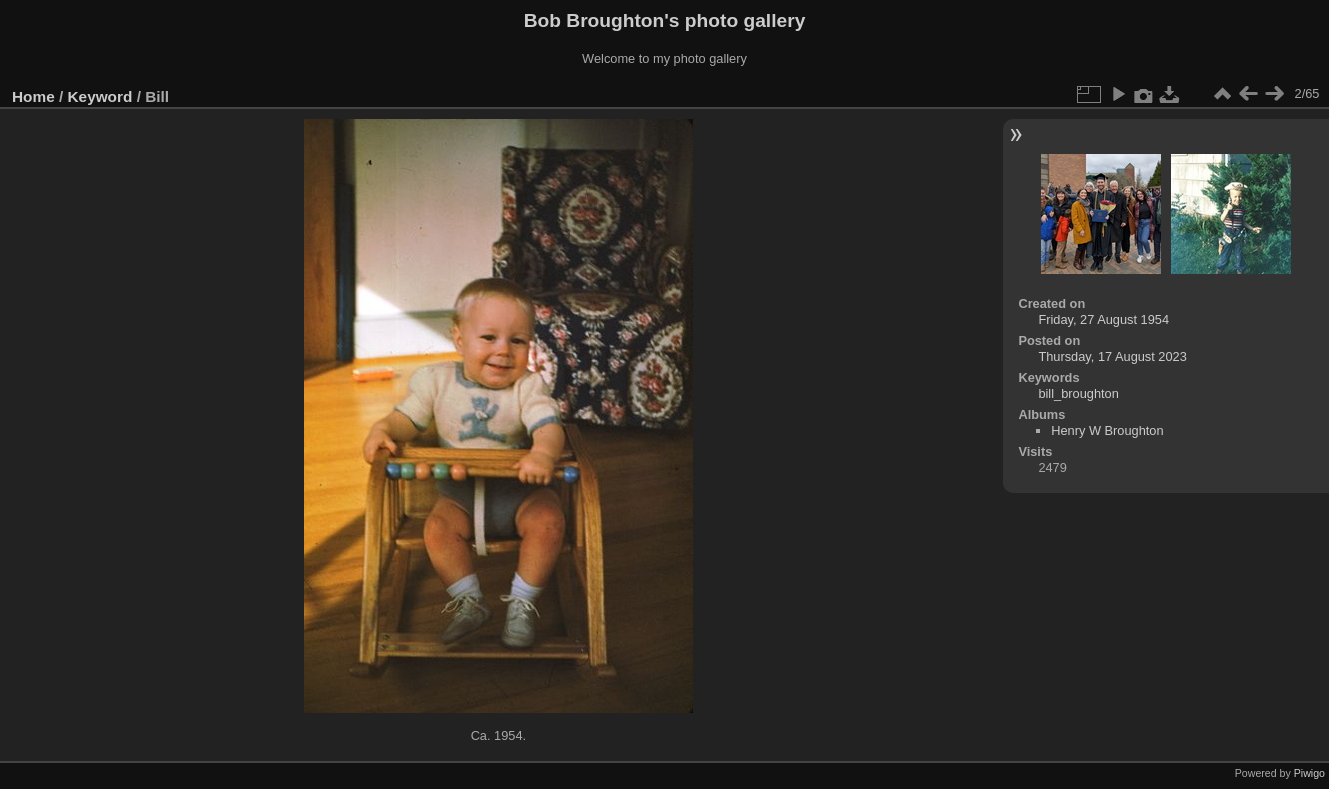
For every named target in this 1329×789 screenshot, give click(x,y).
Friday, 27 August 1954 (1103, 319)
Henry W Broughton (1107, 430)
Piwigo (1309, 773)
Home (33, 96)
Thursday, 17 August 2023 (1112, 356)
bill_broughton (1078, 393)
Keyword (100, 96)
